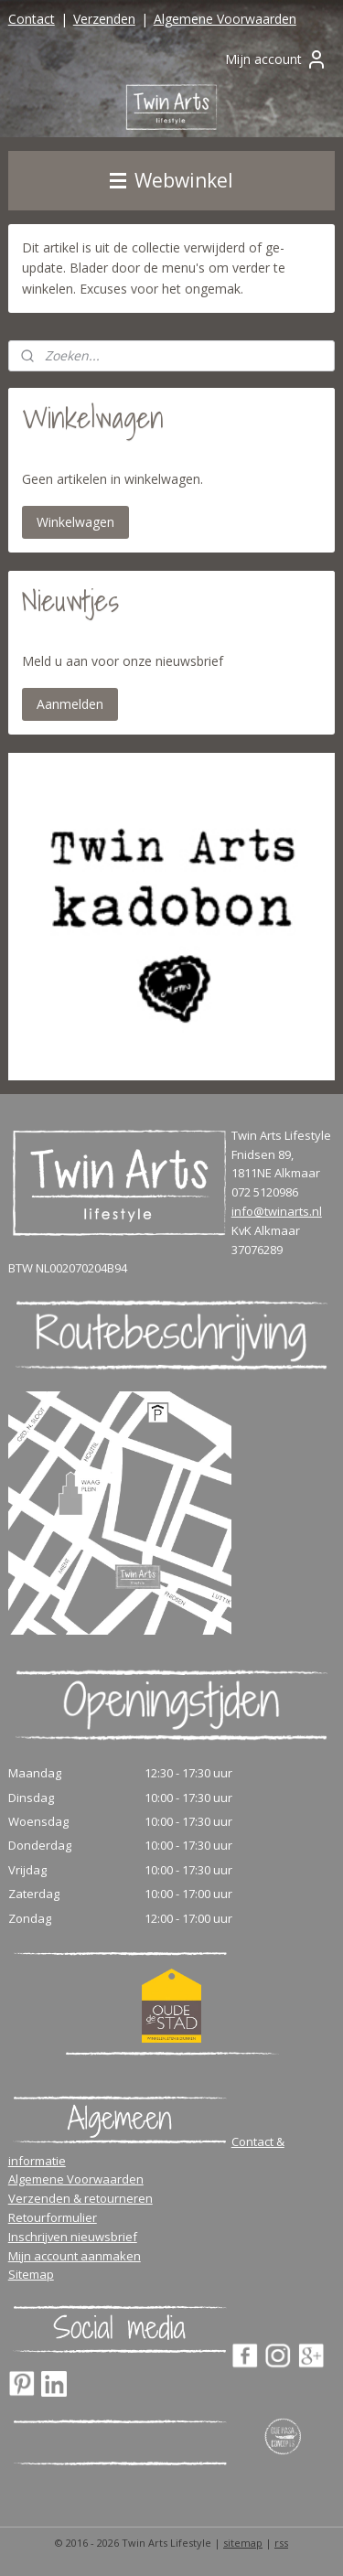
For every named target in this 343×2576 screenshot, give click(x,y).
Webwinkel (171, 180)
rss (281, 2542)
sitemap (243, 2542)
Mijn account (276, 59)
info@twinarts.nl (276, 1211)
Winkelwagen (75, 522)
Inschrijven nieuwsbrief (72, 2236)
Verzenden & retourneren (80, 2198)
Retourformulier (52, 2217)
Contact (31, 18)
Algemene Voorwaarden (225, 18)
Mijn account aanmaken (74, 2256)
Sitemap (31, 2274)
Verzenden (104, 18)
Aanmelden (70, 704)
